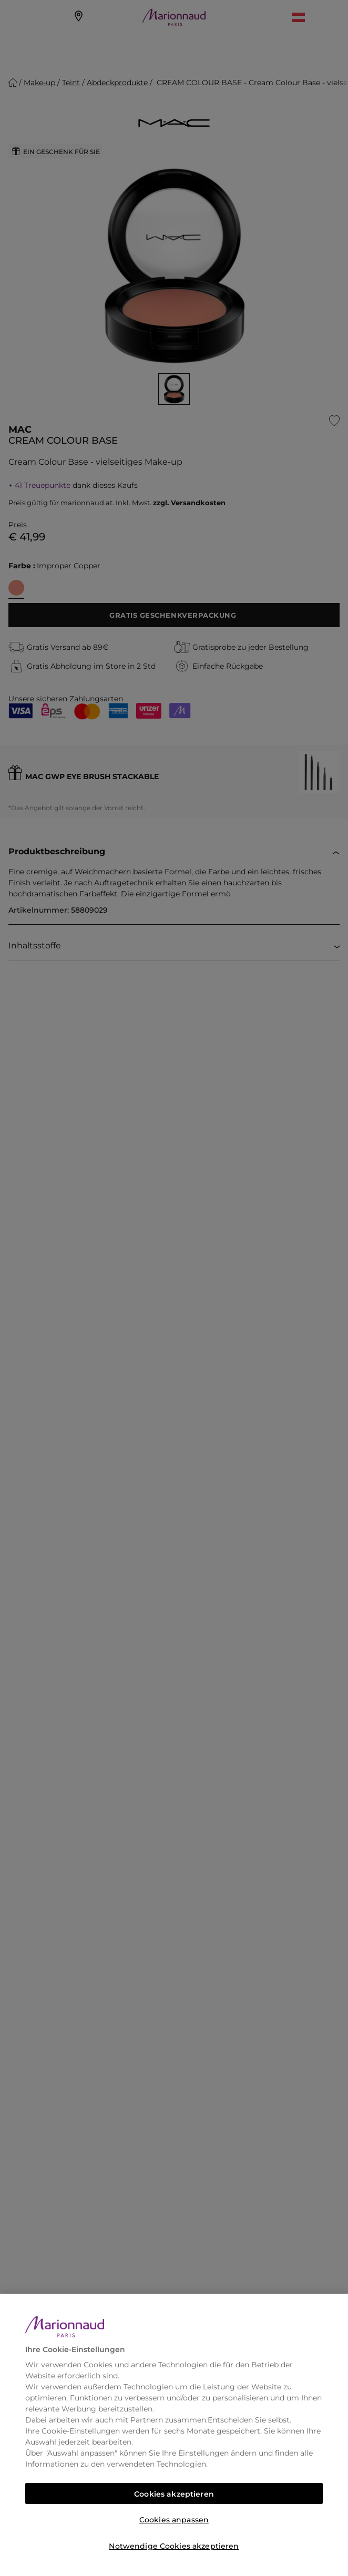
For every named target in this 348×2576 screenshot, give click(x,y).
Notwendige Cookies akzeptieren (174, 2546)
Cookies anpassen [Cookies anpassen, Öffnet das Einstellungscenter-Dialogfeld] (174, 2519)
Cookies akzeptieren (174, 2494)
